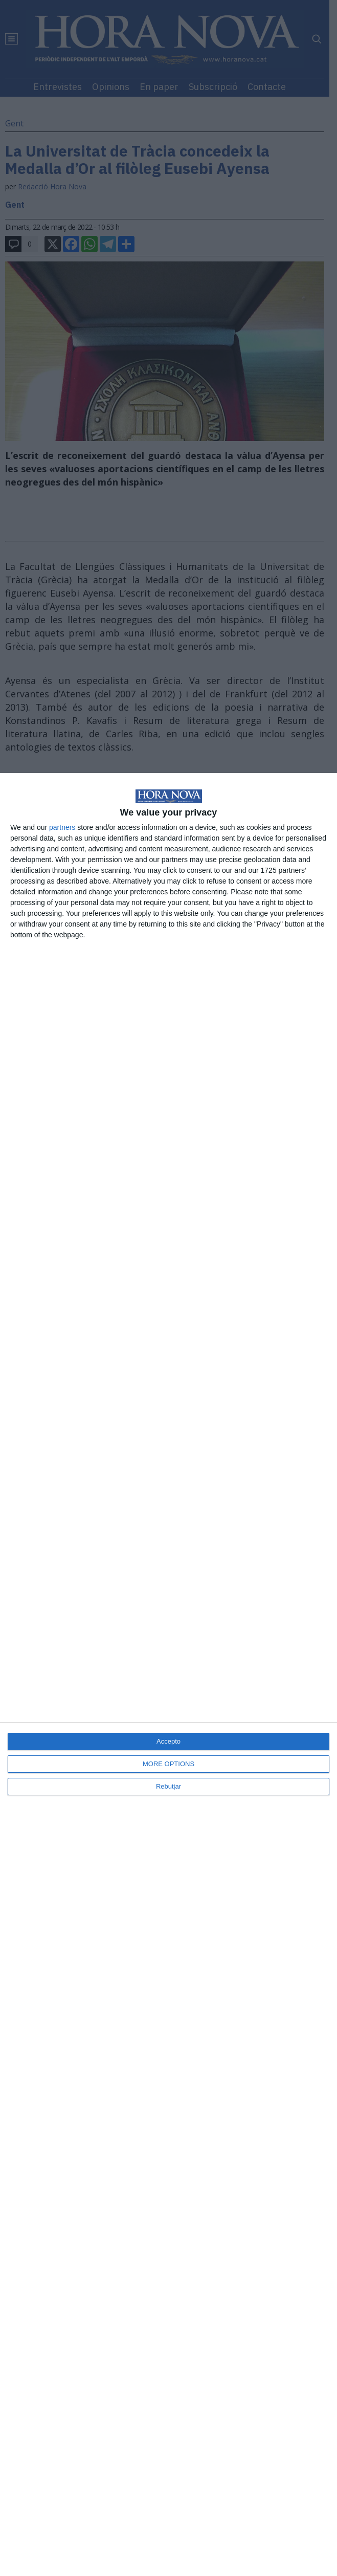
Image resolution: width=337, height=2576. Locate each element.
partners (62, 827)
